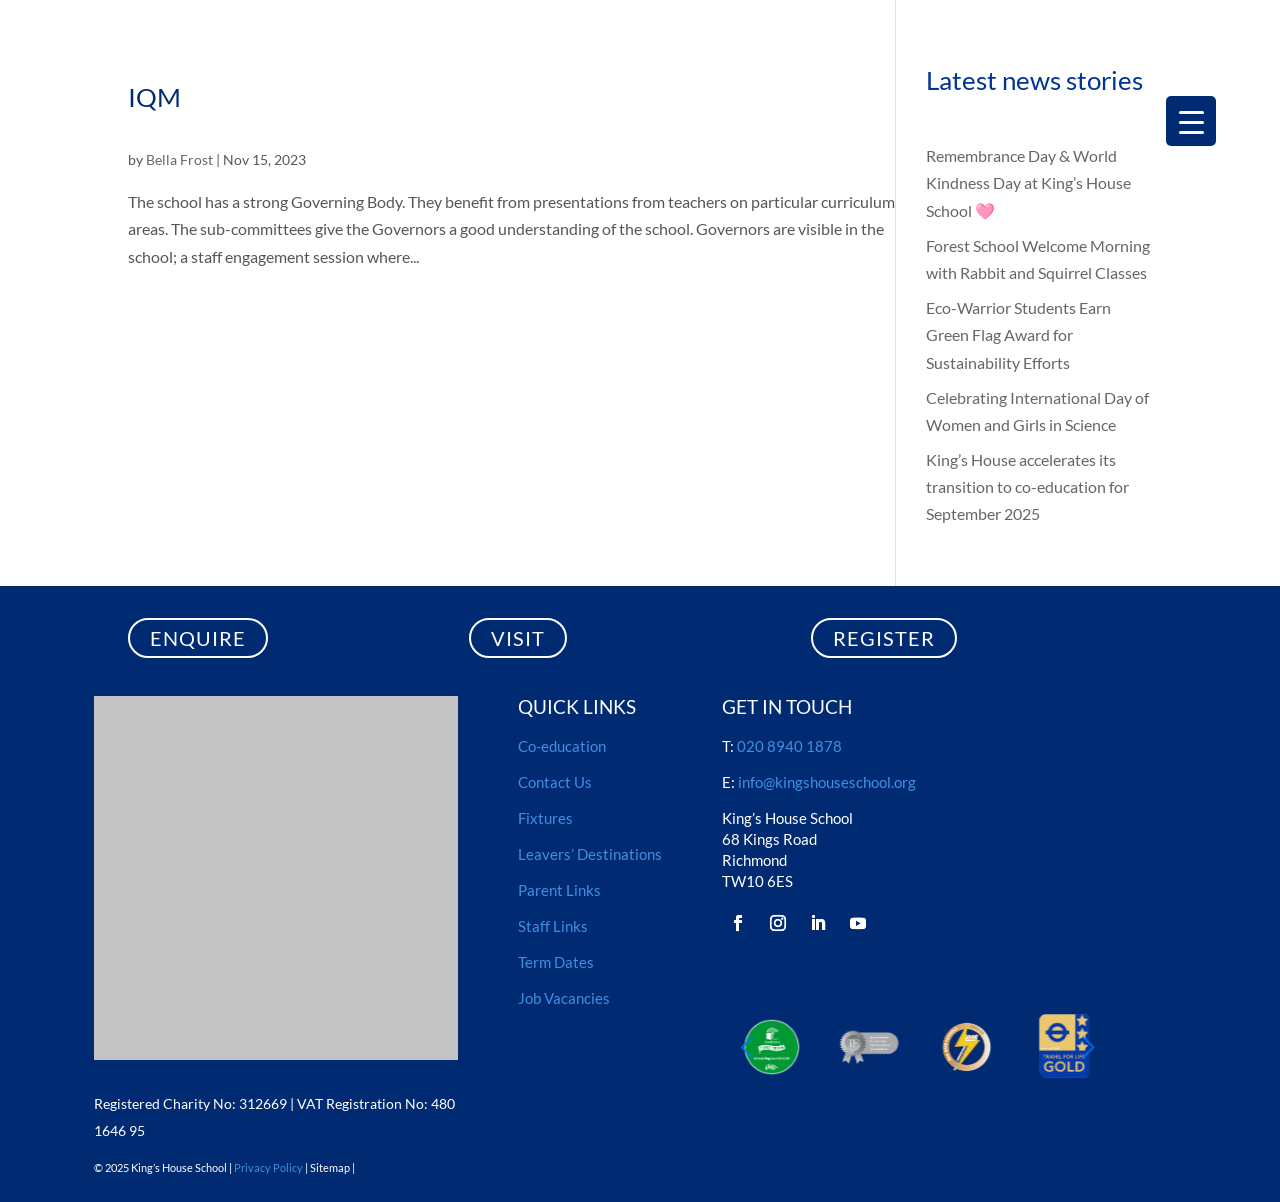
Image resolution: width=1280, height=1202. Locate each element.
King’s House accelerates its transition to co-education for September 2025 (1027, 486)
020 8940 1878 (789, 746)
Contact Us (555, 782)
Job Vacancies (564, 998)
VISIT (518, 638)
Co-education (562, 746)
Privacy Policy (268, 1167)
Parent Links (559, 890)
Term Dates (556, 962)
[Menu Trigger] (1191, 121)
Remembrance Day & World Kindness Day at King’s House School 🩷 (1028, 182)
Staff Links (553, 926)
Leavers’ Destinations (590, 854)
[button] (1088, 1046)
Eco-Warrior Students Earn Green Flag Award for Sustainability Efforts (1018, 334)
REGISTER (884, 638)
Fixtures (545, 818)
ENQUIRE (198, 638)
